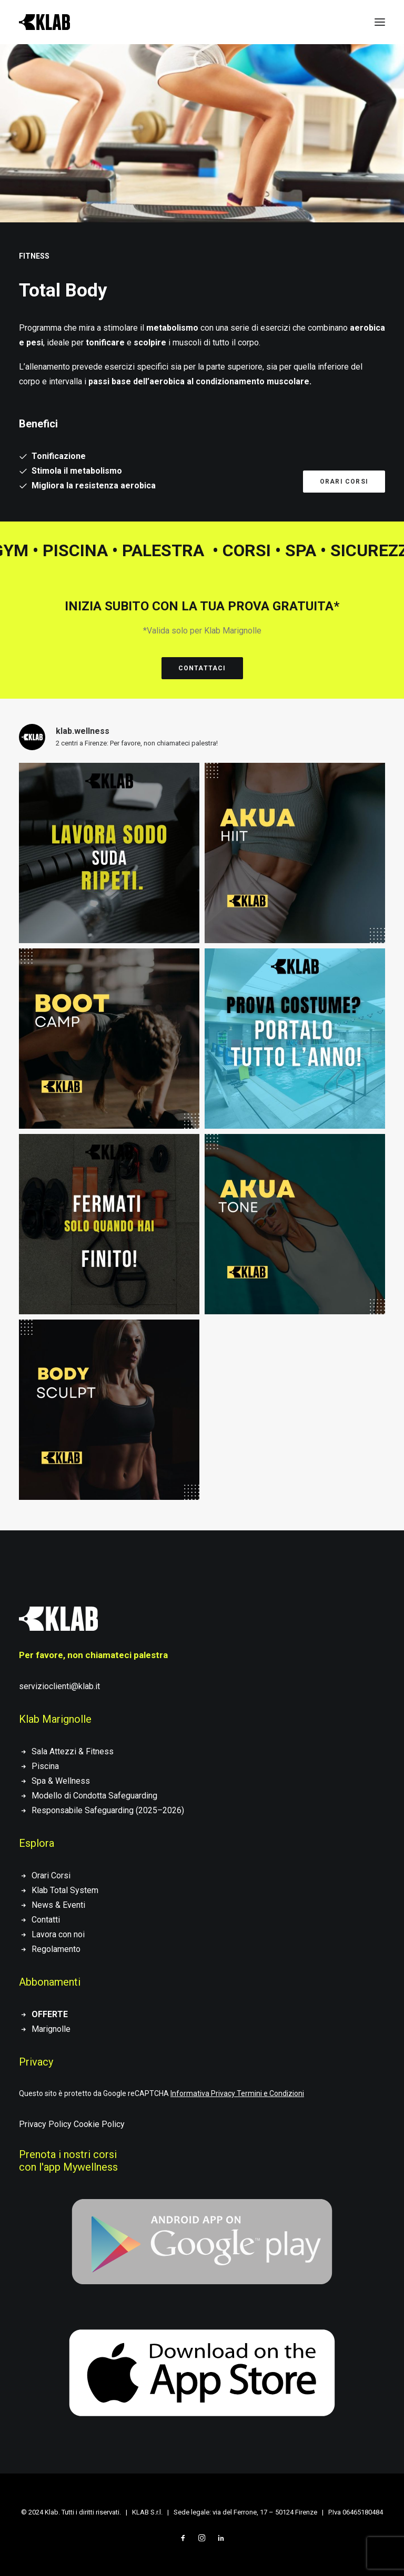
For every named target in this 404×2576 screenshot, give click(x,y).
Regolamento (56, 1949)
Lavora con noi (58, 1934)
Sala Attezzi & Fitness (73, 1751)
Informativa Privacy (202, 2093)
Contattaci (202, 668)
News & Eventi (58, 1905)
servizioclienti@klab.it (59, 1686)
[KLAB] (44, 22)
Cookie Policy (99, 2124)
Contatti (46, 1920)
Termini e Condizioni (270, 2093)
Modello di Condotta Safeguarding (94, 1796)
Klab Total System (65, 1890)
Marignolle (51, 2029)
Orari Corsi (51, 1875)
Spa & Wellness (61, 1781)
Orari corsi (344, 481)
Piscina (45, 1766)
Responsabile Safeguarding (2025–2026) (108, 1810)
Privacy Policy (45, 2124)
